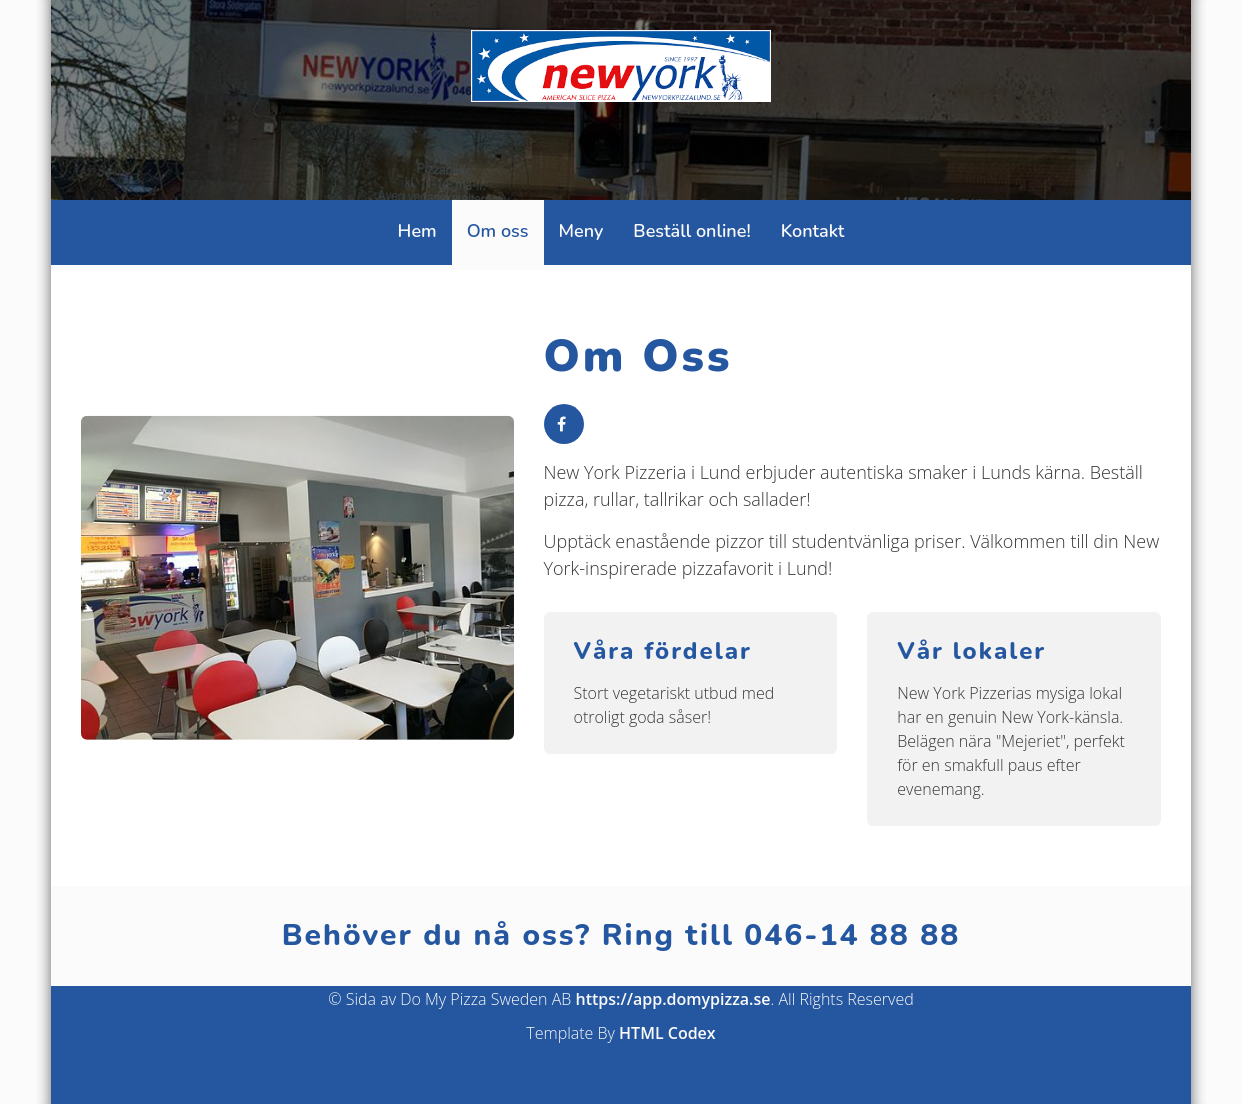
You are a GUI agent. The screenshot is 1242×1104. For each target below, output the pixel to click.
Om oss (498, 231)
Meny (581, 231)
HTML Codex (667, 1033)
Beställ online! (691, 231)
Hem (417, 231)
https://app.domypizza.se (673, 999)
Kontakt (813, 231)
